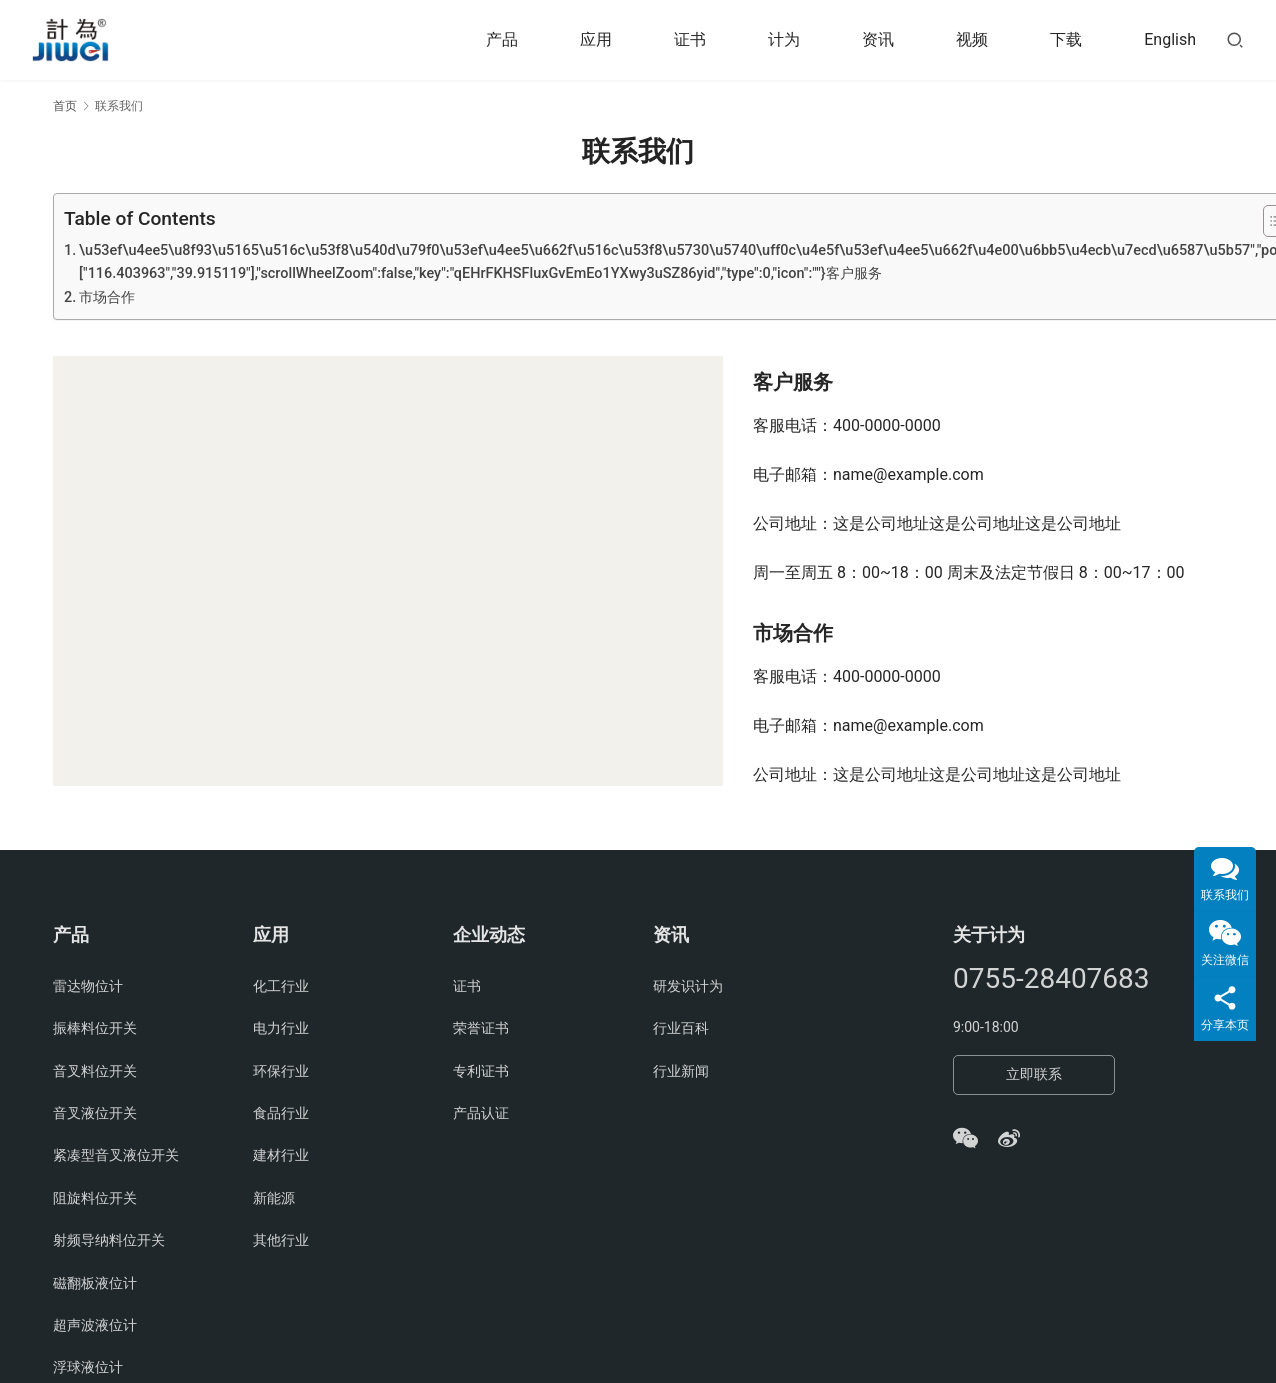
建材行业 (281, 1155)
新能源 (274, 1198)
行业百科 (681, 1028)
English (1170, 39)
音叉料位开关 (95, 1071)
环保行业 (281, 1071)
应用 (596, 39)
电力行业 (281, 1028)
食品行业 (281, 1113)
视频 (972, 39)
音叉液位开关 (95, 1113)
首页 (65, 106)
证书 (690, 39)
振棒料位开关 (95, 1028)
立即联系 (1034, 1074)
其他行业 (281, 1240)
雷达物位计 (88, 986)
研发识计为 (688, 986)
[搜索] (1235, 39)
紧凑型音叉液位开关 (116, 1155)
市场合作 (107, 297)
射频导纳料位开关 (109, 1240)
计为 (784, 39)
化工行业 (281, 986)
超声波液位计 (95, 1325)
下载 (1066, 39)
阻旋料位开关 (95, 1198)
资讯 (878, 39)
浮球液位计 (88, 1367)
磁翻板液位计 (95, 1283)
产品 (502, 39)
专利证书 (481, 1071)
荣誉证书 (481, 1028)
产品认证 (481, 1113)
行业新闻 (681, 1071)
